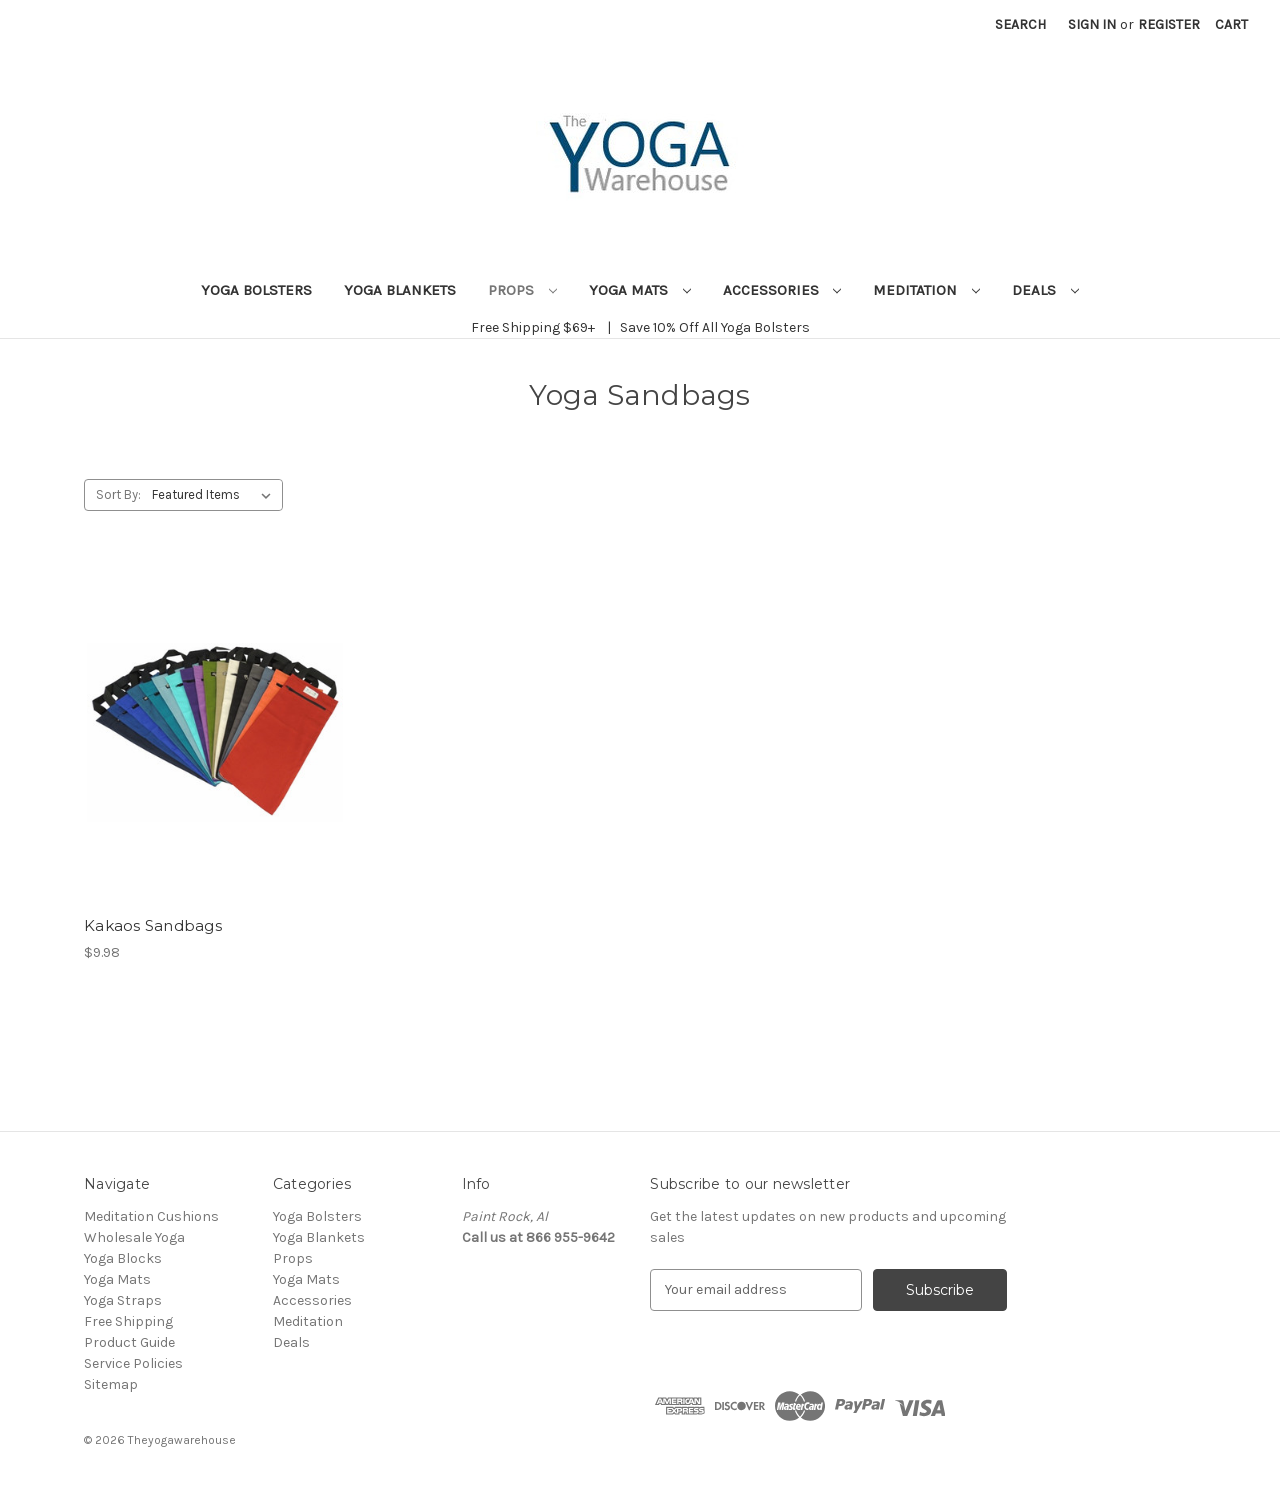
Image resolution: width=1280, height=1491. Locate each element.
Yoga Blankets (400, 290)
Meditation (926, 290)
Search (1020, 24)
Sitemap (111, 1384)
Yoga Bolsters (256, 290)
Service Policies (133, 1363)
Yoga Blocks (123, 1258)
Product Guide (129, 1342)
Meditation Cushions (151, 1216)
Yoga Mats (640, 290)
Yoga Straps (123, 1300)
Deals (1045, 290)
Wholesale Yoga (134, 1237)
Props (522, 290)
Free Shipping (128, 1321)
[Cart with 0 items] (1231, 24)
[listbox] (215, 495)
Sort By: (118, 494)
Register (1169, 24)
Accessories (782, 290)
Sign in (1092, 24)
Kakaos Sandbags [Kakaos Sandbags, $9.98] (153, 925)
